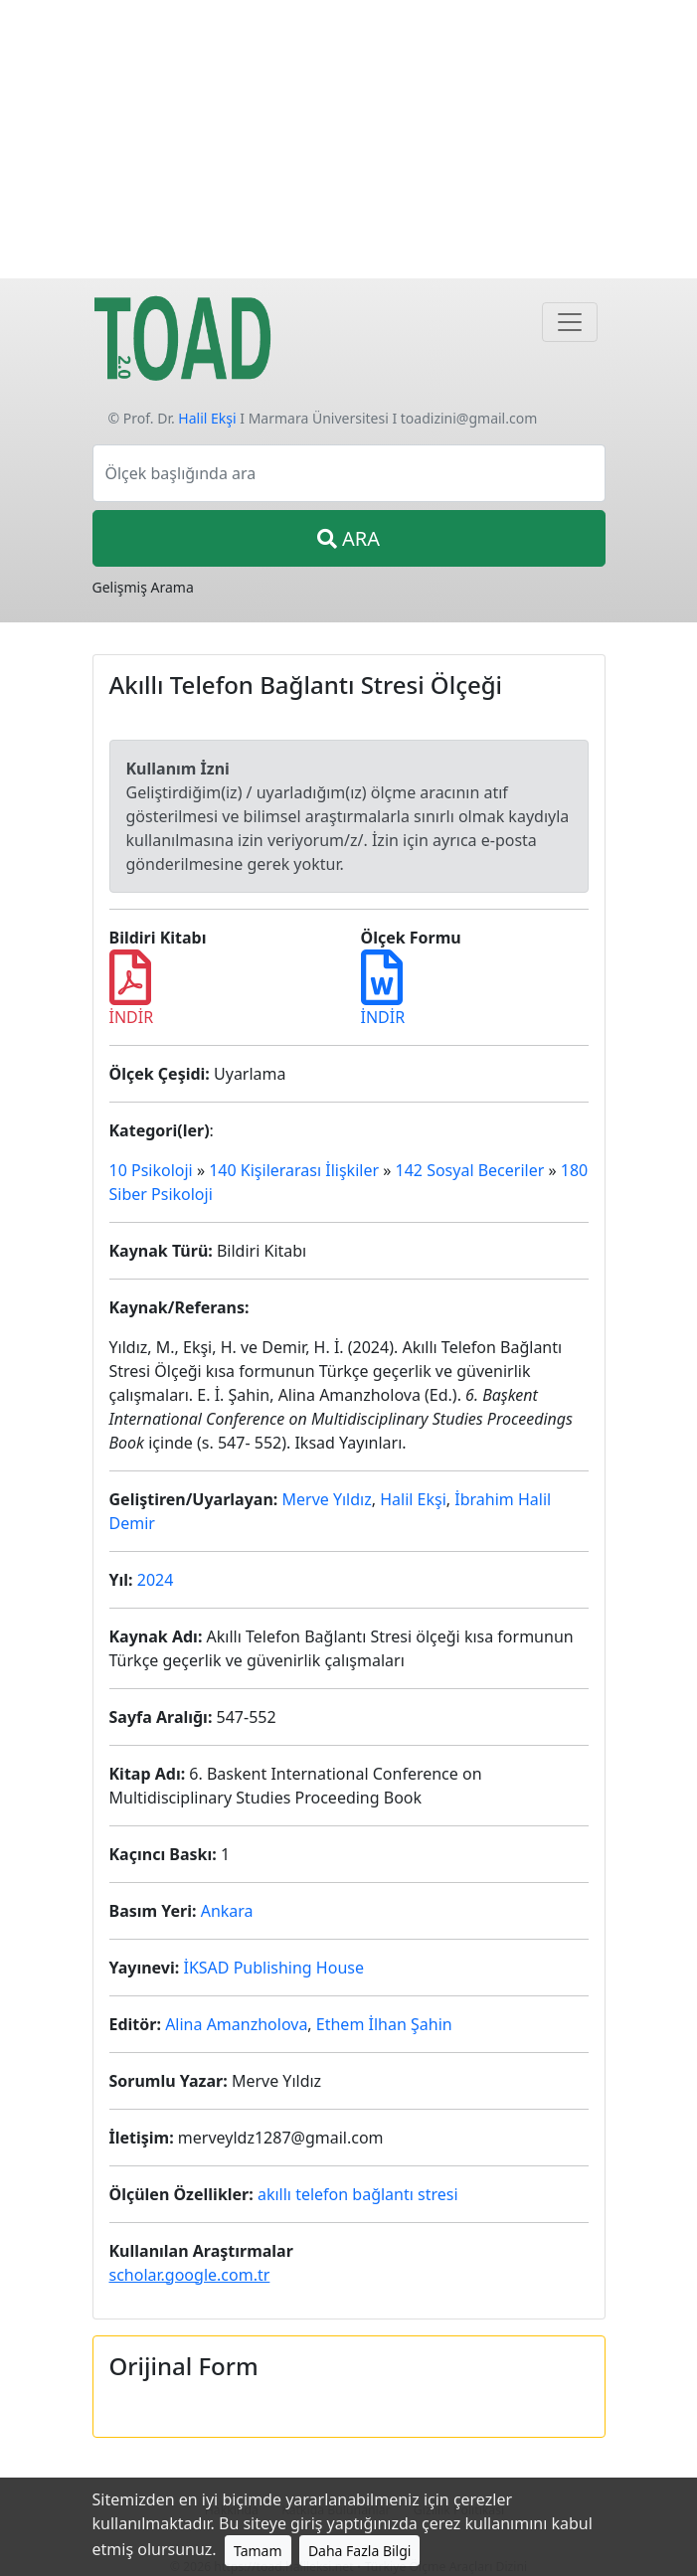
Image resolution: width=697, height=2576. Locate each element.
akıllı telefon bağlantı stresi (358, 2194)
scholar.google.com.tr (189, 2275)
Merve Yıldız (326, 1499)
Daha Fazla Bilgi (360, 2550)
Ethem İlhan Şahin (384, 2024)
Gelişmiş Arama (143, 587)
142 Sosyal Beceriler (470, 1170)
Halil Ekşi (207, 418)
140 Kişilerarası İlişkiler (294, 1170)
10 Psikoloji (151, 1170)
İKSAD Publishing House (273, 1967)
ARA (348, 538)
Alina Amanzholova (236, 2024)
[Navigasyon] (570, 322)
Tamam (258, 2550)
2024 (155, 1580)
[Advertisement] (348, 139)
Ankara (227, 1911)
